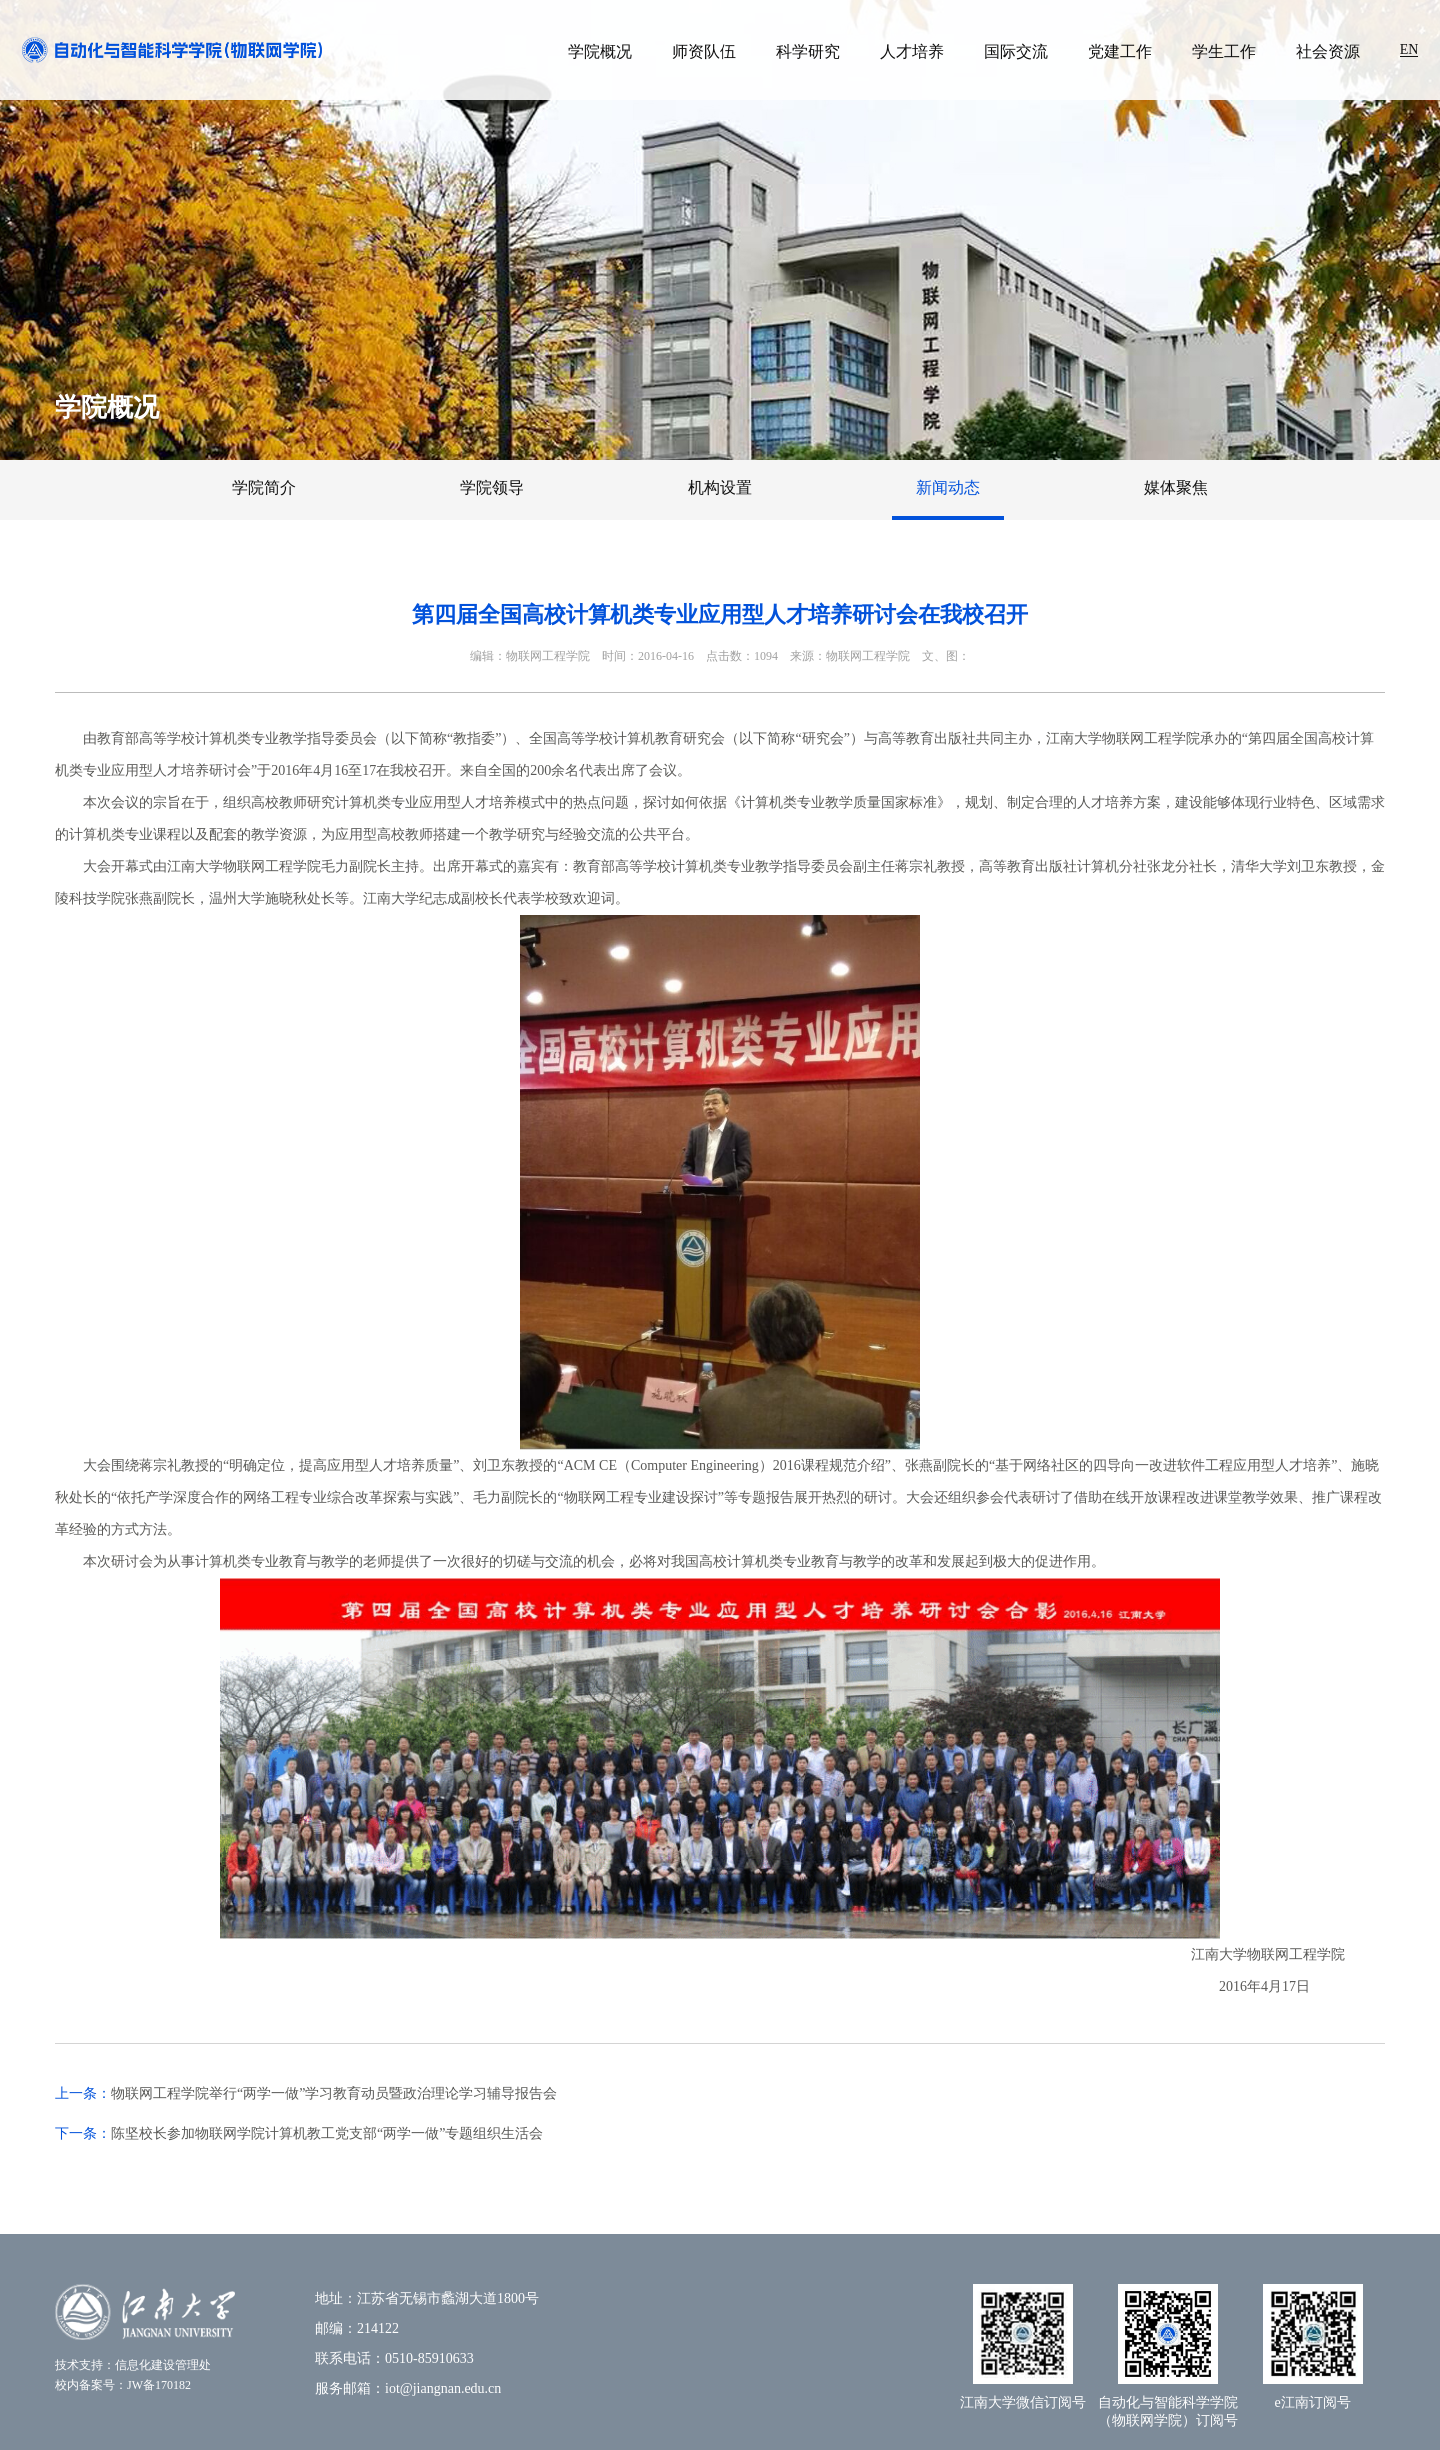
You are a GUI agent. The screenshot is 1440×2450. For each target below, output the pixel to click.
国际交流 (1016, 51)
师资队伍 (704, 51)
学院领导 (492, 487)
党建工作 (1120, 51)
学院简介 (264, 487)
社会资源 (1328, 51)
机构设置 (720, 487)
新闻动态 (948, 487)
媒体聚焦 (1176, 487)
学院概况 (600, 51)
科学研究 (808, 51)
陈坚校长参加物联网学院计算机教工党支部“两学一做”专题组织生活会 (327, 2133)
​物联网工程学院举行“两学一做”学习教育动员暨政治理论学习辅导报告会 (334, 2093)
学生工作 (1224, 51)
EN (1409, 49)
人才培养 (912, 51)
